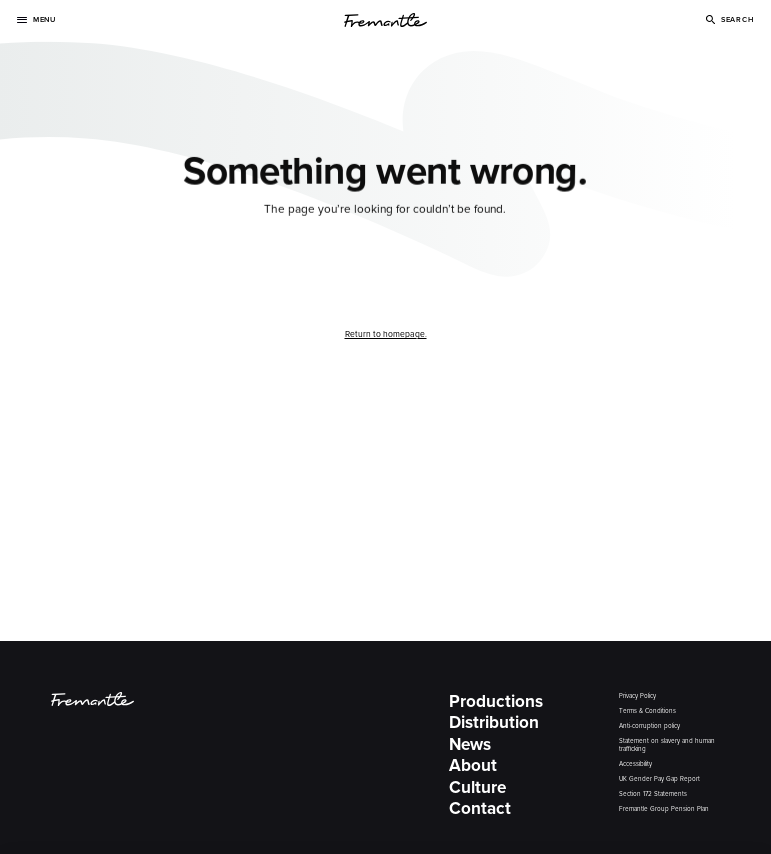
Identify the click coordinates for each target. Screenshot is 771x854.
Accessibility (635, 764)
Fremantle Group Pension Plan (664, 809)
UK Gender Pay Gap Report (659, 779)
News (470, 745)
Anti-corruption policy (649, 726)
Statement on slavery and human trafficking (667, 745)
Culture (477, 788)
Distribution (494, 723)
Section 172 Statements (653, 794)
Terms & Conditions (647, 711)
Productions (496, 702)
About (473, 766)
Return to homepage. (386, 334)
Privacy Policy (637, 696)
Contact (480, 809)
